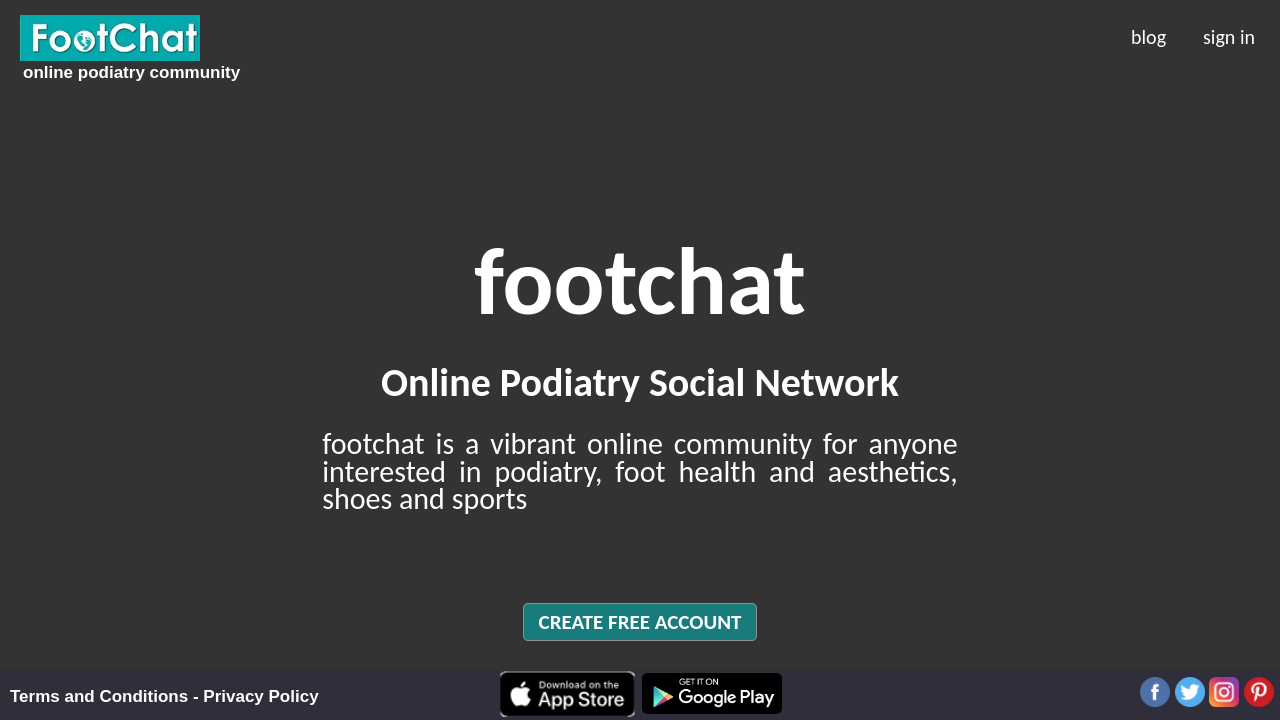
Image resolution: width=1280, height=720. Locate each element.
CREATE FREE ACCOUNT (640, 622)
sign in (1229, 35)
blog (1148, 35)
